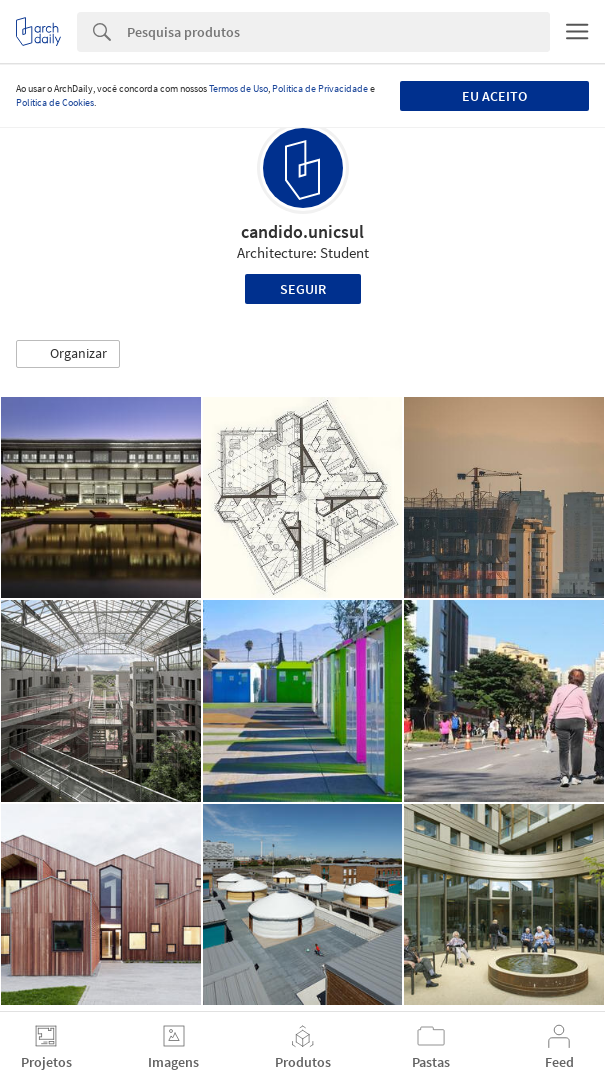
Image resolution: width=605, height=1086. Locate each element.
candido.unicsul (302, 231)
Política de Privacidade (320, 88)
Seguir (303, 289)
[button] (68, 354)
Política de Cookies (55, 102)
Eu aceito (494, 96)
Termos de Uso (238, 88)
